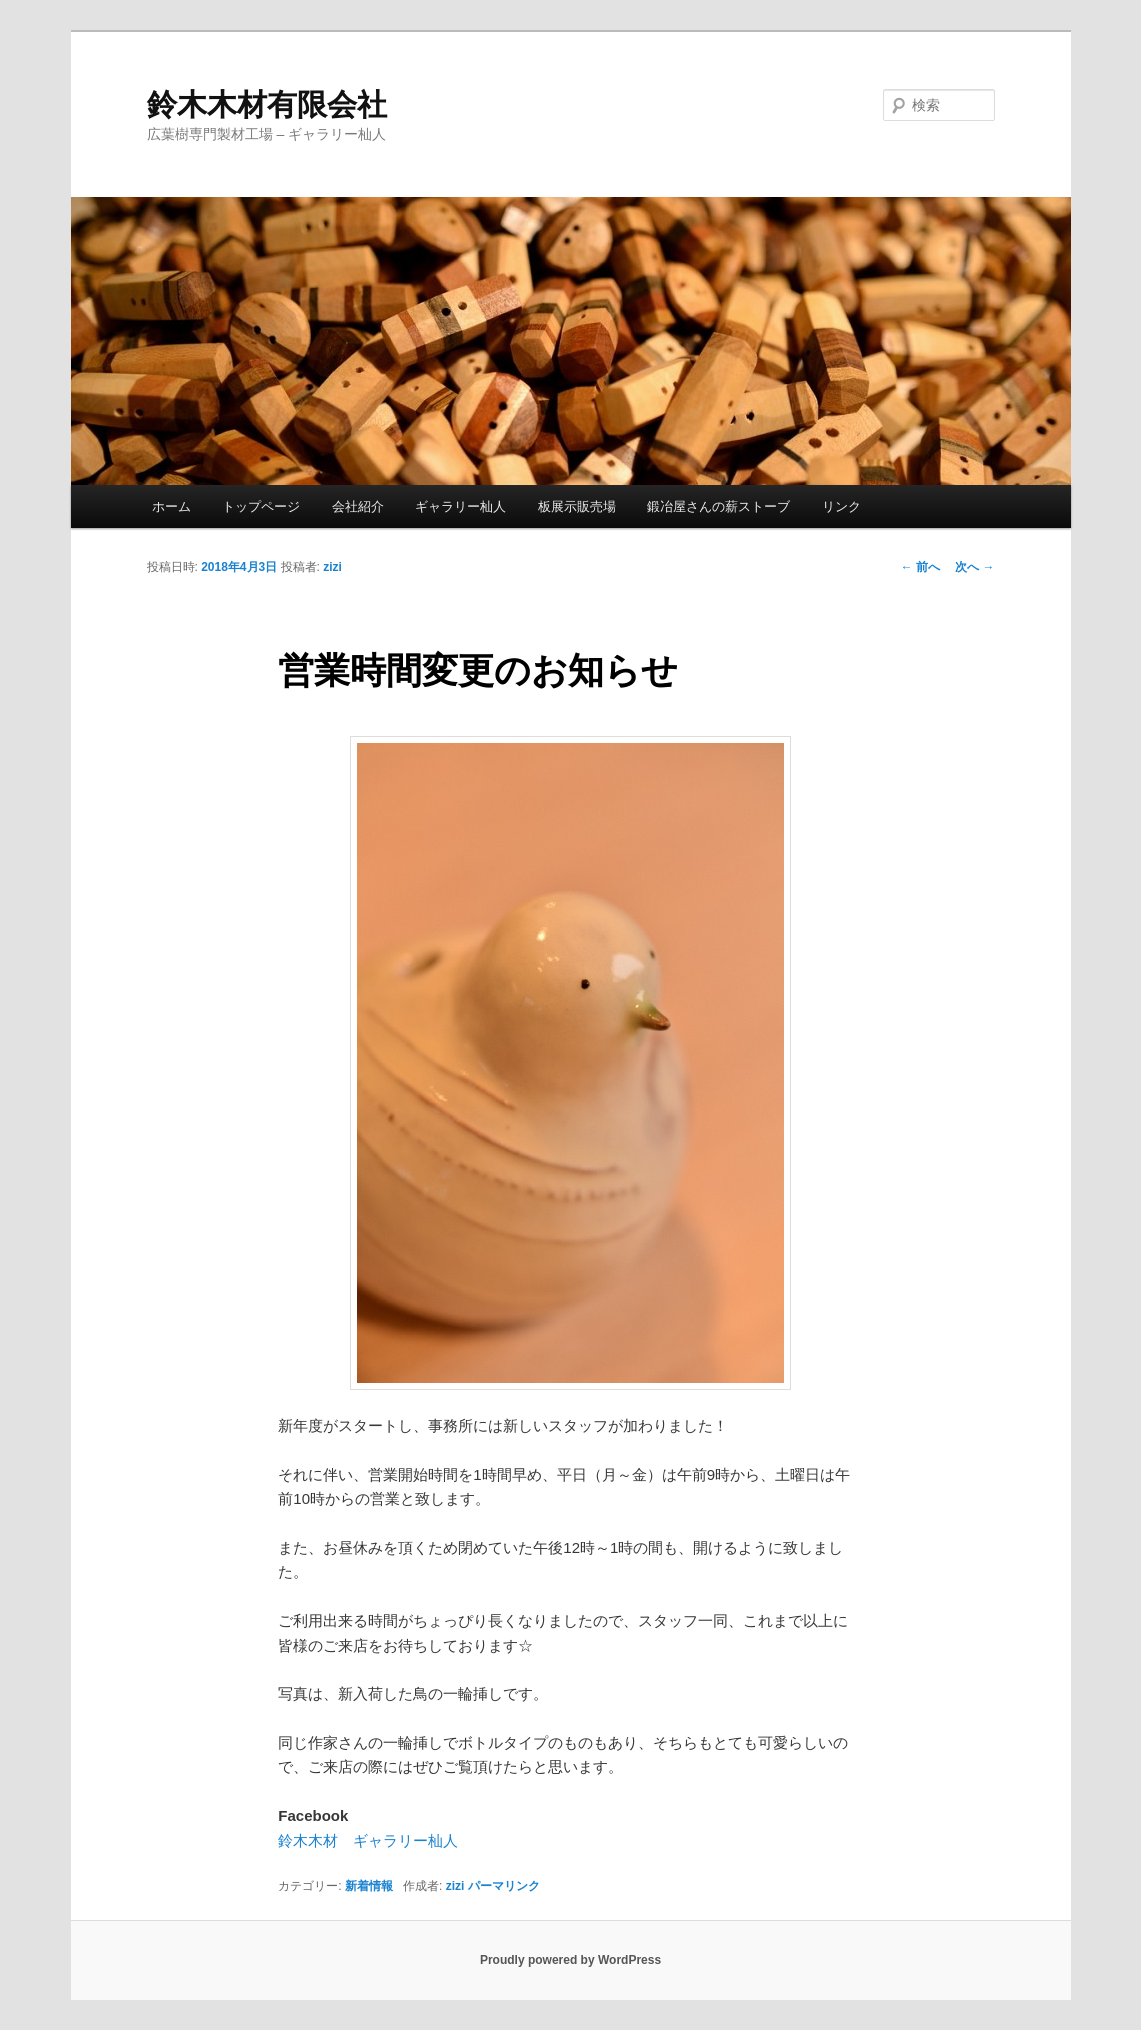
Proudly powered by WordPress (570, 1960)
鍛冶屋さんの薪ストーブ (718, 506)
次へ (974, 567)
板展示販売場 (577, 506)
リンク (841, 506)
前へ (920, 567)
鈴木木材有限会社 (267, 104)
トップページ (261, 506)
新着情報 (369, 1886)
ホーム (171, 506)
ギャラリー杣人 (460, 506)
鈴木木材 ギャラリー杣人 (368, 1840)
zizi (332, 567)
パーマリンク (504, 1886)
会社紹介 (358, 506)
